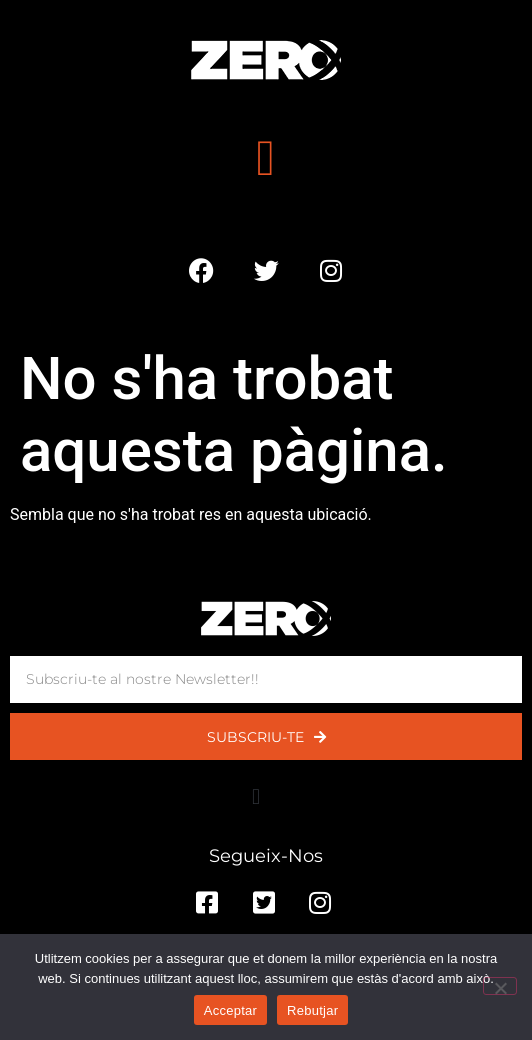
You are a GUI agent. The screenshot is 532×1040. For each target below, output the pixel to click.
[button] (265, 157)
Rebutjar (312, 1010)
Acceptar (230, 1010)
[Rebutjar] (500, 986)
